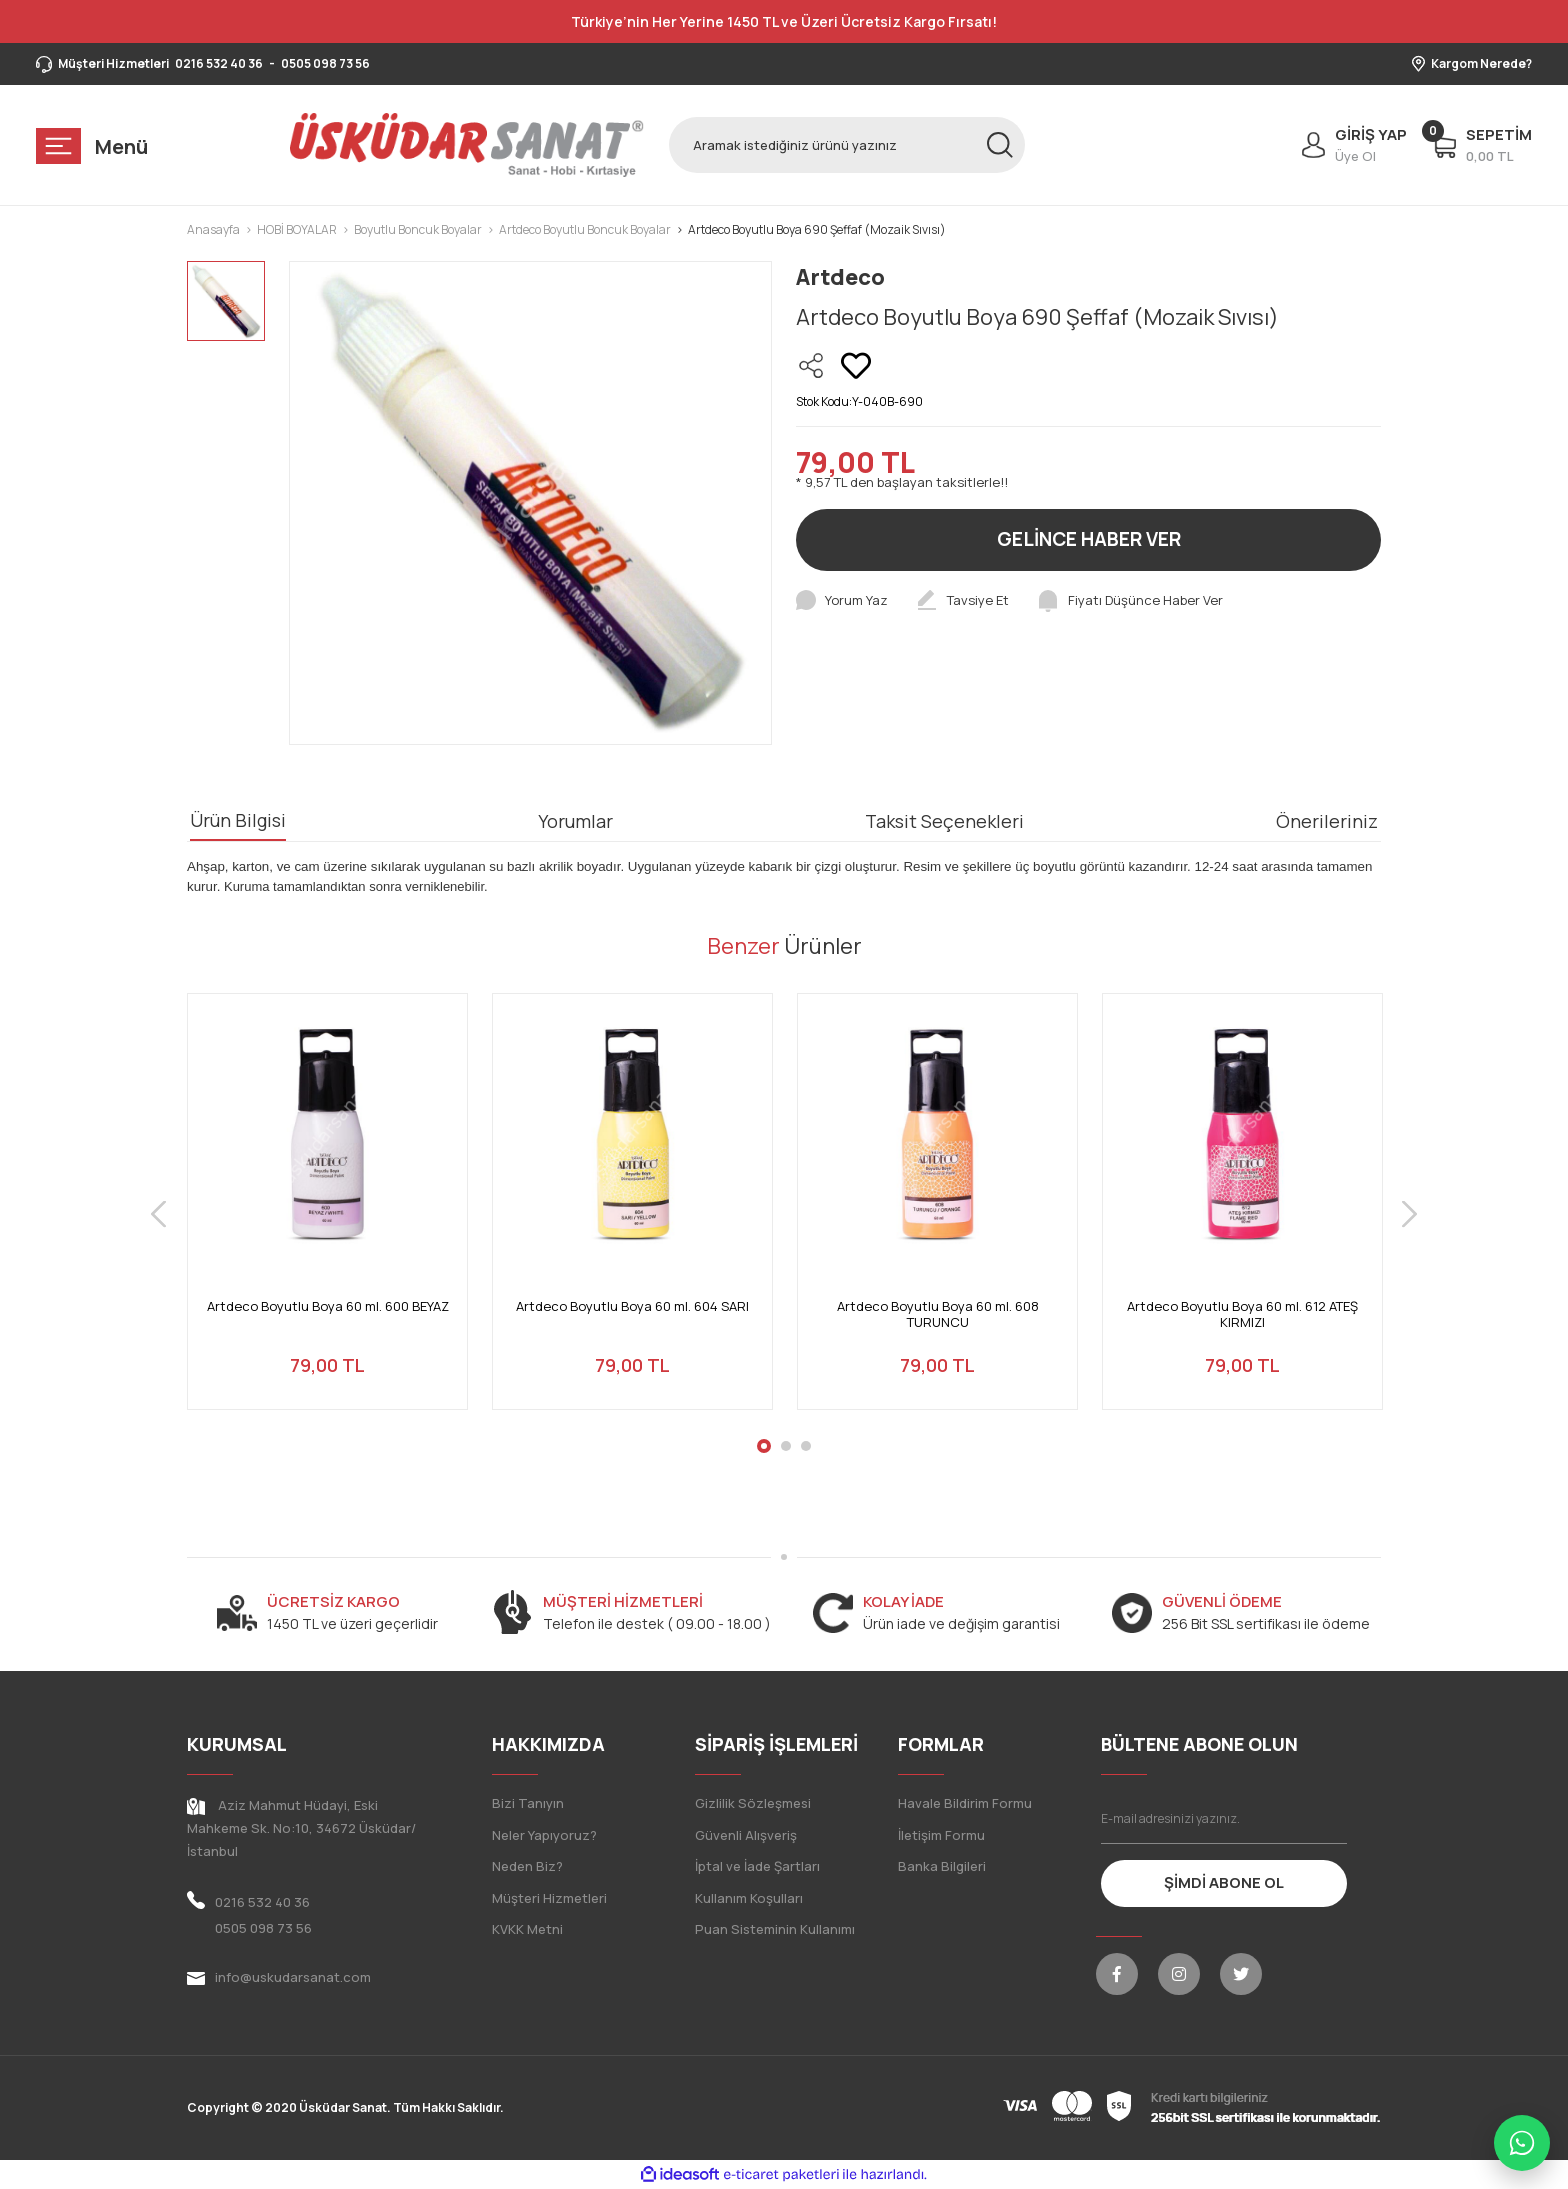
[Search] (847, 145)
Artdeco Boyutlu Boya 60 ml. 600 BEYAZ (328, 1306)
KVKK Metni (527, 1929)
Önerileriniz (1327, 821)
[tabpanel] (327, 1213)
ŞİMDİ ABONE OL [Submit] (1224, 1882)
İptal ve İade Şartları (757, 1866)
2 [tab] (786, 1446)
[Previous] (158, 1213)
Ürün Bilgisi (238, 820)
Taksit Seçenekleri (944, 821)
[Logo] (467, 145)
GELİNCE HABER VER (1089, 539)
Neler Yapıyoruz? (544, 1835)
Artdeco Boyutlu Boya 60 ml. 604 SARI (632, 1306)
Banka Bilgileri (942, 1866)
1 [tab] (764, 1446)
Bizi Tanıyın (528, 1803)
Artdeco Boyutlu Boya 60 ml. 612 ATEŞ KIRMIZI (1242, 1314)
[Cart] (1481, 145)
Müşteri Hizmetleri (549, 1898)
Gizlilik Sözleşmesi (753, 1803)
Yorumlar (575, 821)
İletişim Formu (941, 1835)
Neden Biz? (527, 1866)
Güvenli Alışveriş (746, 1835)
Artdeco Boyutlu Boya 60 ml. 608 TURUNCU (938, 1314)
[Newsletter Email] (1224, 1819)
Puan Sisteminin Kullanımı (775, 1929)
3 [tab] (806, 1446)
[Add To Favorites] (856, 366)
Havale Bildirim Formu (965, 1803)
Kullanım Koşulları (749, 1898)
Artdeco (840, 277)
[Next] (1409, 1213)
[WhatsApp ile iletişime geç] (1522, 2143)
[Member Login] (1349, 145)
